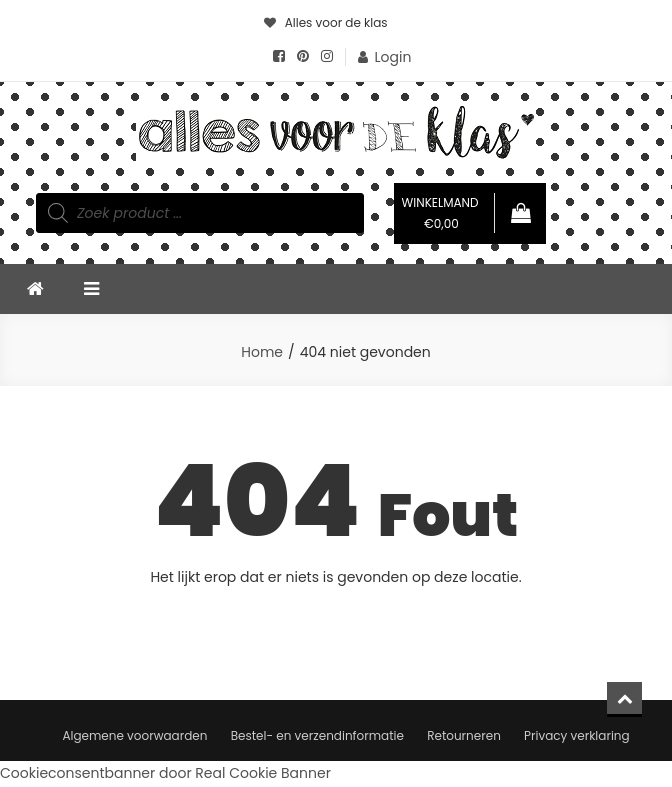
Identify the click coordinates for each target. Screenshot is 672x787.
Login (393, 57)
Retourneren (464, 735)
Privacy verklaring (577, 735)
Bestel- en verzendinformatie (317, 735)
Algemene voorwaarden (134, 735)
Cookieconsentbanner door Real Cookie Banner (165, 773)
